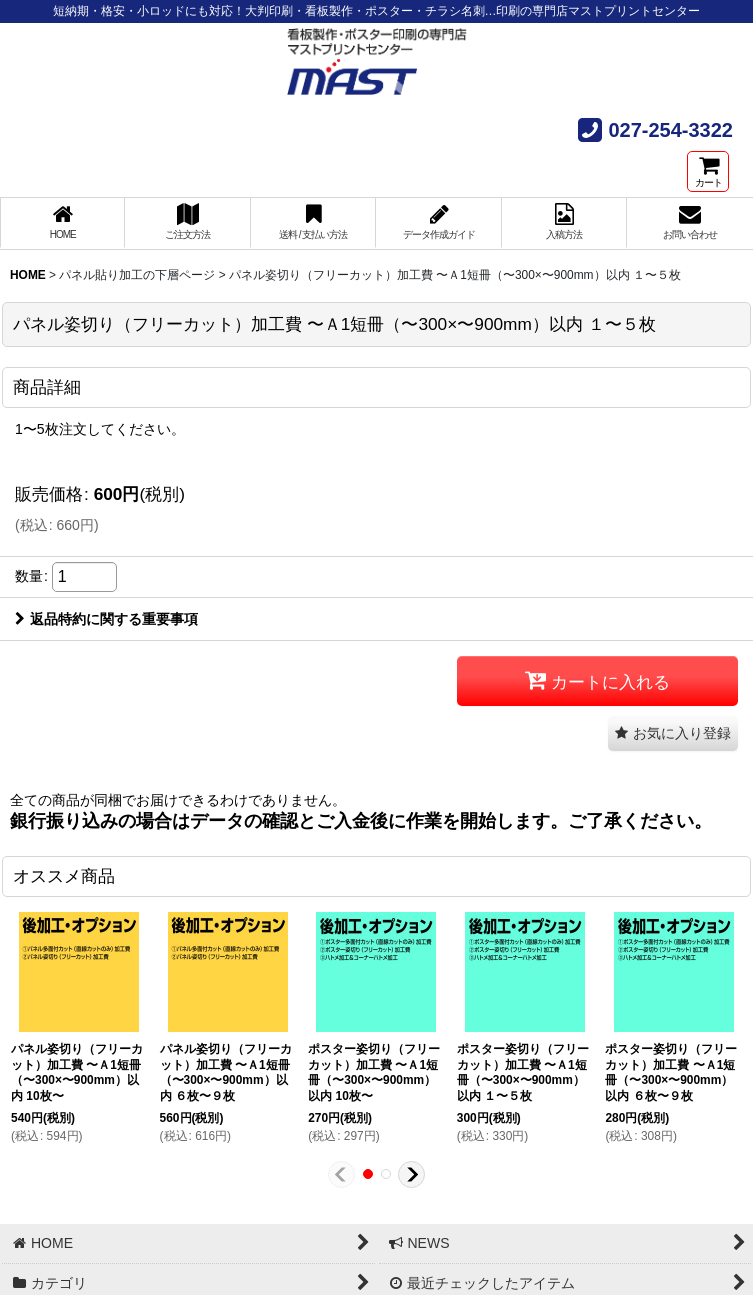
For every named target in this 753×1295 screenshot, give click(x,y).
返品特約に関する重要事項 (106, 619)
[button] (673, 733)
